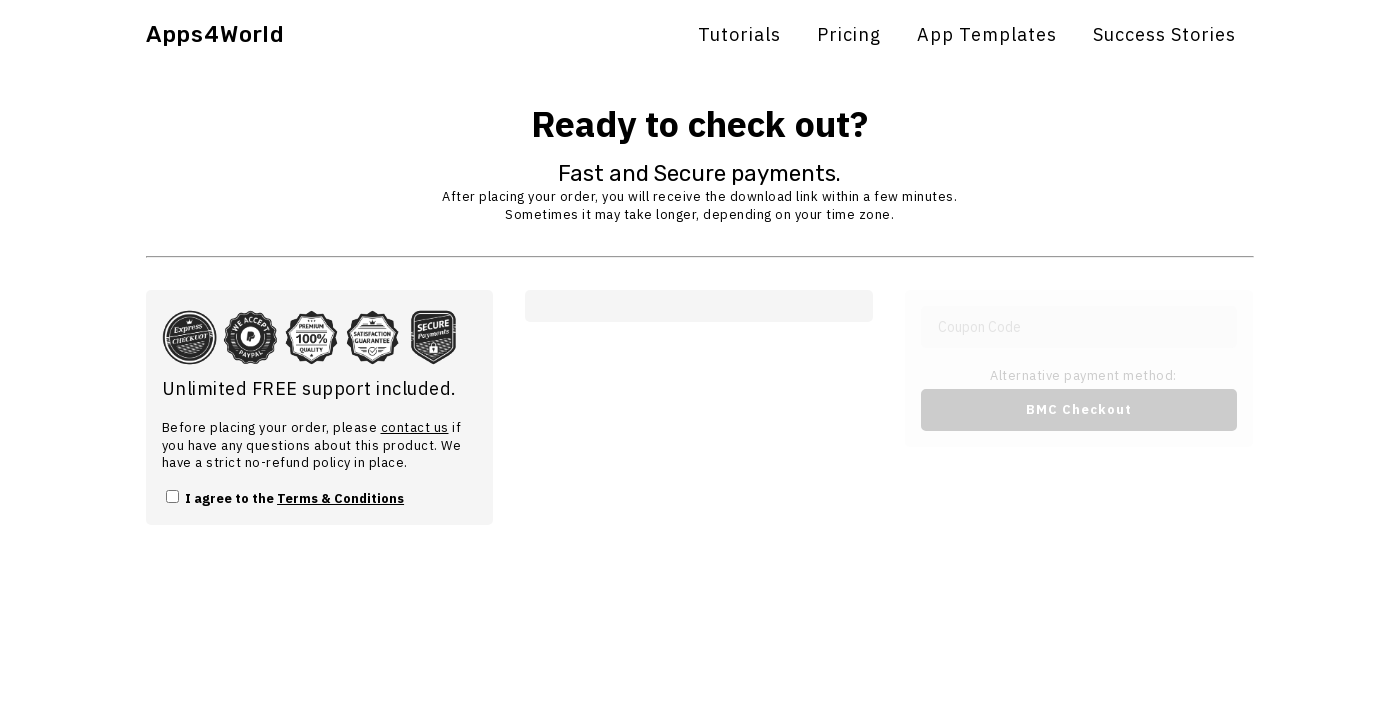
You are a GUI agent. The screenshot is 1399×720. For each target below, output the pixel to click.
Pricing (849, 34)
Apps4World (215, 34)
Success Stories (1164, 34)
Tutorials (739, 34)
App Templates (987, 34)
